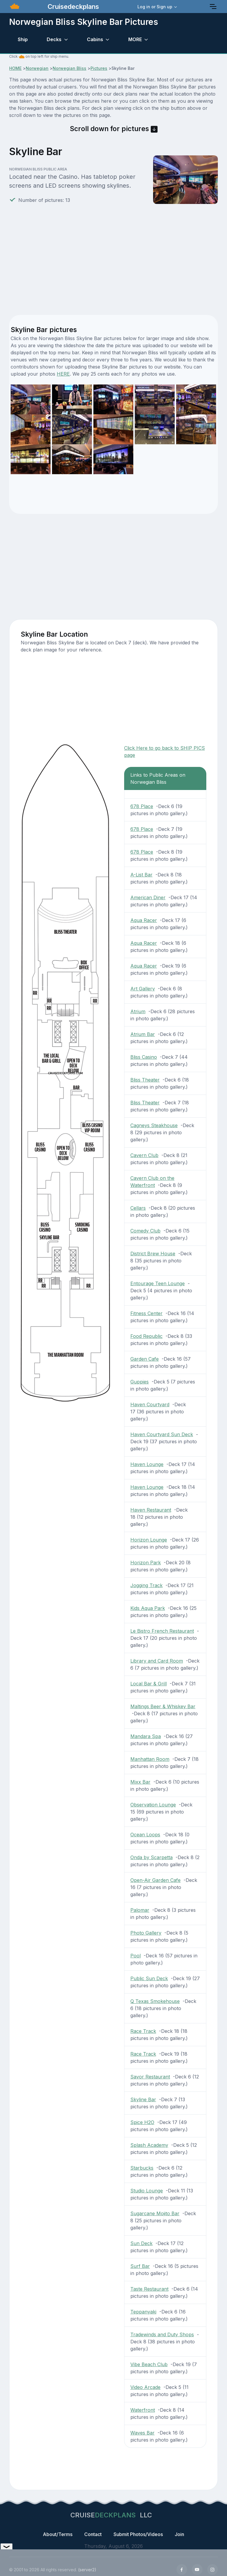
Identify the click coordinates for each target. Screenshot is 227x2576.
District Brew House (152, 1253)
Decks (54, 39)
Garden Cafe (144, 1359)
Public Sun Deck (149, 1978)
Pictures (98, 68)
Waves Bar (142, 2433)
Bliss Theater (145, 1080)
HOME (15, 68)
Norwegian (37, 68)
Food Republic (146, 1336)
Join (179, 2534)
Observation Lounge (153, 1805)
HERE (63, 374)
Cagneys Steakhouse (154, 1125)
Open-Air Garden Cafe (155, 1880)
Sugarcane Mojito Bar (154, 2213)
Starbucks (141, 2168)
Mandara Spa (145, 1736)
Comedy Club (145, 1231)
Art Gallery (142, 989)
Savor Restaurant (150, 2077)
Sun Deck (141, 2243)
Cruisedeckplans (72, 6)
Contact (93, 2534)
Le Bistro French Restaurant (162, 1631)
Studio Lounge (146, 2191)
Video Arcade (145, 2387)
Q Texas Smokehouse (155, 2001)
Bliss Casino (143, 1057)
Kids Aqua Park (147, 1608)
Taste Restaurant (149, 2289)
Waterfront (142, 2410)
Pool (135, 1956)
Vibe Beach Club (149, 2364)
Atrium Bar (142, 1034)
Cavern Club (144, 1155)
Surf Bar (140, 2266)
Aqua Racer (143, 920)
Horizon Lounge (148, 1540)
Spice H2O (142, 2122)
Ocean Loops (145, 1835)
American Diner (148, 897)
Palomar (139, 1910)
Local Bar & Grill (148, 1684)
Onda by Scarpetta (151, 1857)
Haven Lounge (146, 1464)
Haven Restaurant (150, 1510)
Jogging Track (146, 1585)
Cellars (138, 1208)
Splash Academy (149, 2145)
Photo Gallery (145, 1933)
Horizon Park (145, 1562)
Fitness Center (146, 1313)
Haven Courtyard (149, 1404)
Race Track (143, 2031)
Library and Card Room (156, 1661)
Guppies (139, 1382)
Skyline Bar (143, 2099)
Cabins (95, 39)
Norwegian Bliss (69, 68)
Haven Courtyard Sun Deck (161, 1434)
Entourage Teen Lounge (157, 1283)
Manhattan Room (149, 1759)
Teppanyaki (143, 2312)
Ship (23, 39)
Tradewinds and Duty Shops (162, 2334)
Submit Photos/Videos (138, 2534)
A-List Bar (141, 875)
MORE (135, 39)
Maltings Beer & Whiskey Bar (162, 1706)
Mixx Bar (140, 1782)
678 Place (141, 806)
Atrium (137, 1011)
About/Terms (57, 2534)
